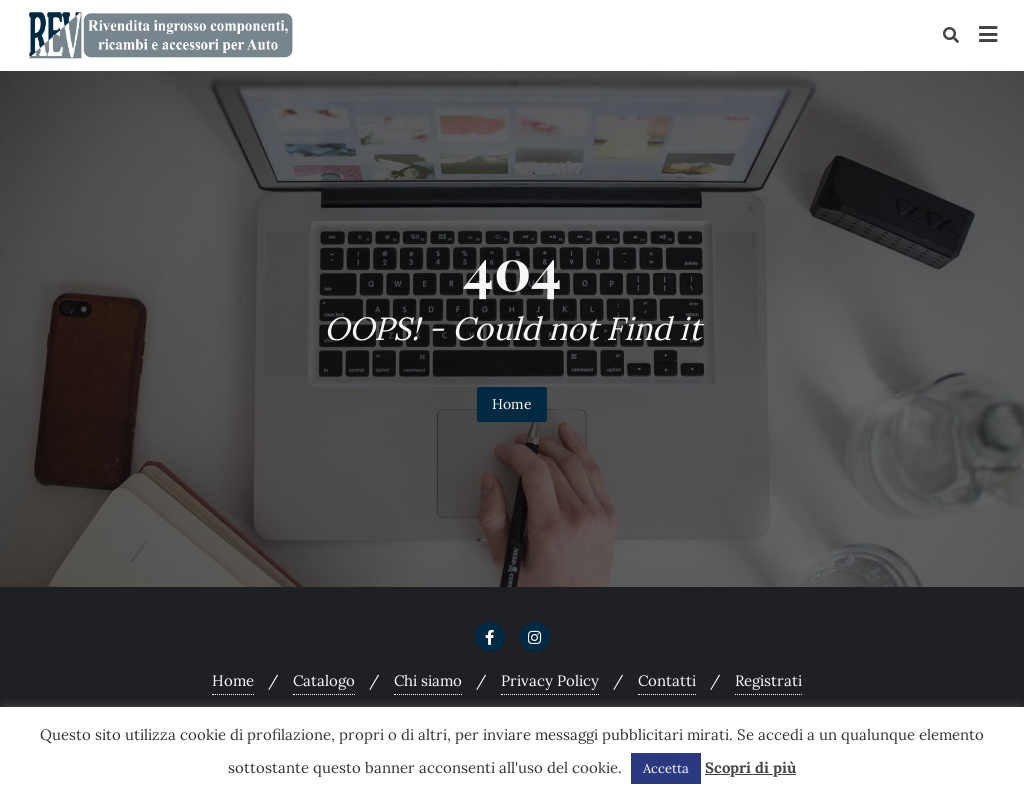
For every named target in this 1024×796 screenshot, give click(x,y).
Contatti (667, 680)
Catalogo (324, 680)
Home (512, 404)
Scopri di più (750, 767)
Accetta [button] (666, 768)
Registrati (768, 680)
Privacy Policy (550, 680)
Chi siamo (428, 680)
